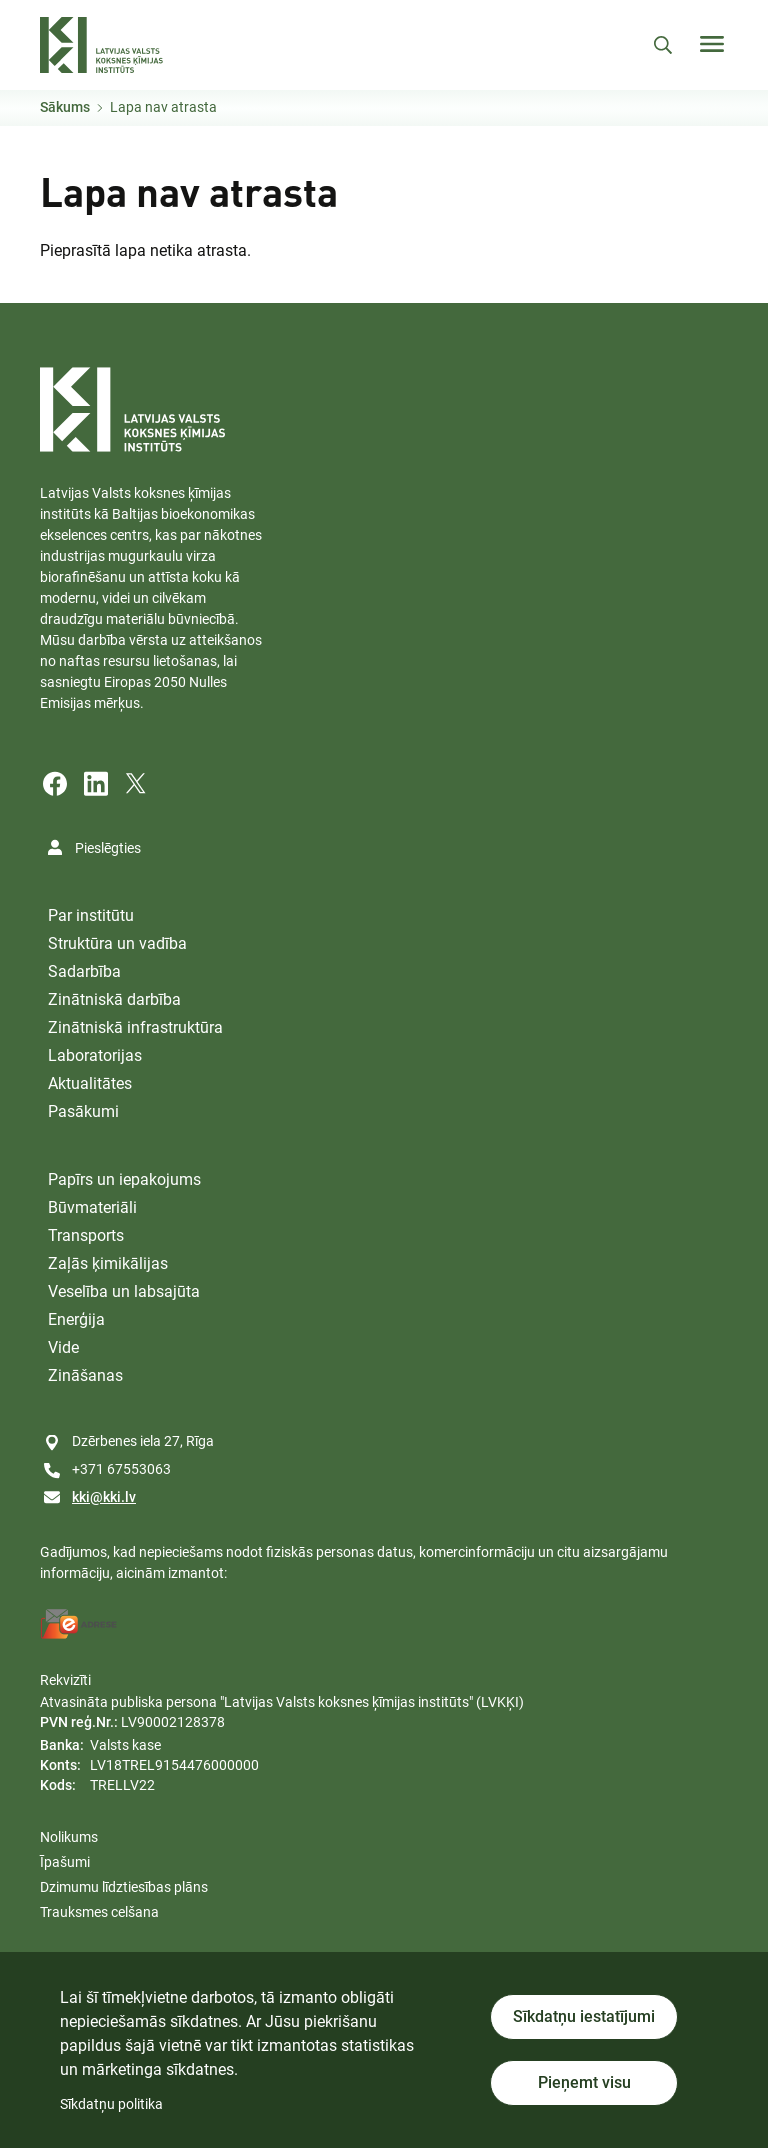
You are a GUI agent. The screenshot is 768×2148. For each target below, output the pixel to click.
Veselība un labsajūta (124, 1291)
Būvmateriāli (92, 1207)
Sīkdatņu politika (111, 2104)
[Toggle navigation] (712, 44)
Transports (86, 1235)
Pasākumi (83, 1111)
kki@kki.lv (104, 1497)
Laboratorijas (95, 1055)
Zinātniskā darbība (114, 999)
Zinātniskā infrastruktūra (135, 1027)
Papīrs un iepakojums (124, 1179)
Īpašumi (65, 1862)
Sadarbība (84, 971)
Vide (63, 1347)
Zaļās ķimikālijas (108, 1263)
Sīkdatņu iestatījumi (584, 2016)
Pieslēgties (108, 848)
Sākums (65, 107)
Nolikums (69, 1837)
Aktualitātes (90, 1083)
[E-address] (79, 1624)
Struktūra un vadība (117, 943)
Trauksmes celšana (99, 1912)
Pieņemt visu (584, 2082)
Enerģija (76, 1319)
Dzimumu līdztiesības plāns (124, 1887)
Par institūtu (91, 915)
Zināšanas (85, 1375)
